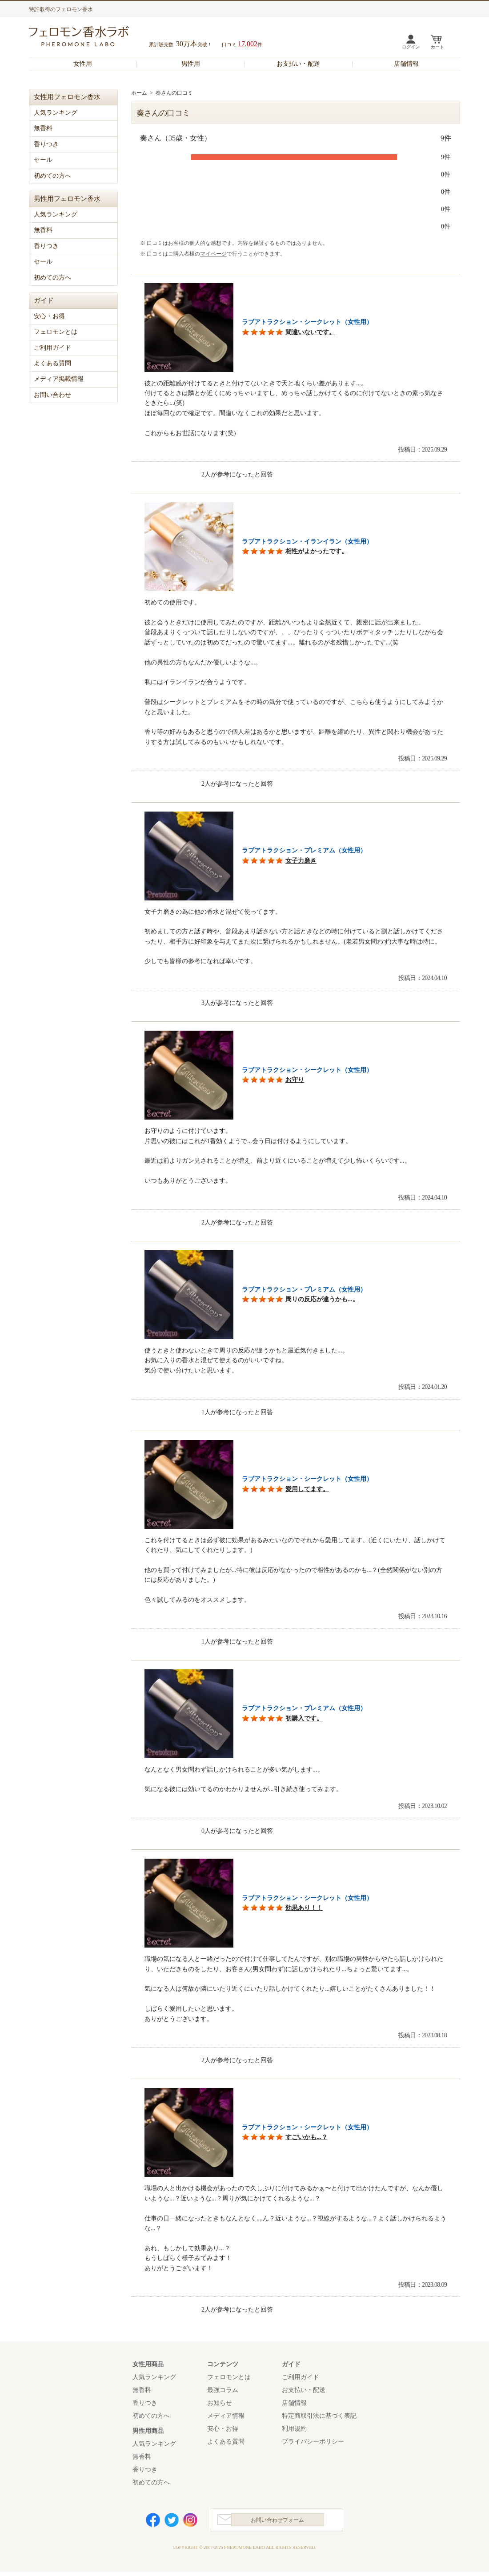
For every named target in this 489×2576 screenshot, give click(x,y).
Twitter (171, 2522)
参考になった (173, 474)
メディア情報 (225, 2415)
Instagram (190, 2522)
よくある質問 (52, 363)
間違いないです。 (310, 332)
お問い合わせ (52, 395)
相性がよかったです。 (316, 551)
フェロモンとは (55, 331)
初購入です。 (304, 1718)
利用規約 (294, 2428)
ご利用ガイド (52, 347)
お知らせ (219, 2403)
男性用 (190, 63)
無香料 (43, 128)
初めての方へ (52, 175)
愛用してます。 (307, 1489)
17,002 (247, 44)
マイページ (213, 254)
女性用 (82, 63)
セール (43, 159)
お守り (294, 1079)
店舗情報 (406, 63)
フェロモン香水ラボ (89, 37)
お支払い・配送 (298, 63)
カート (437, 46)
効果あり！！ (304, 1907)
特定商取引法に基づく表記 (319, 2415)
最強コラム (222, 2390)
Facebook (153, 2522)
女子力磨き (301, 860)
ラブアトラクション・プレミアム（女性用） (304, 850)
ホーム (139, 93)
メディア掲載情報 (59, 379)
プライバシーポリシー (313, 2441)
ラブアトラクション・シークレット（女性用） (307, 322)
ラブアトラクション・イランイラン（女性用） (307, 541)
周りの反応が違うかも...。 (322, 1299)
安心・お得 (49, 316)
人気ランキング (55, 112)
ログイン (411, 46)
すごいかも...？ (306, 2137)
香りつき (46, 144)
